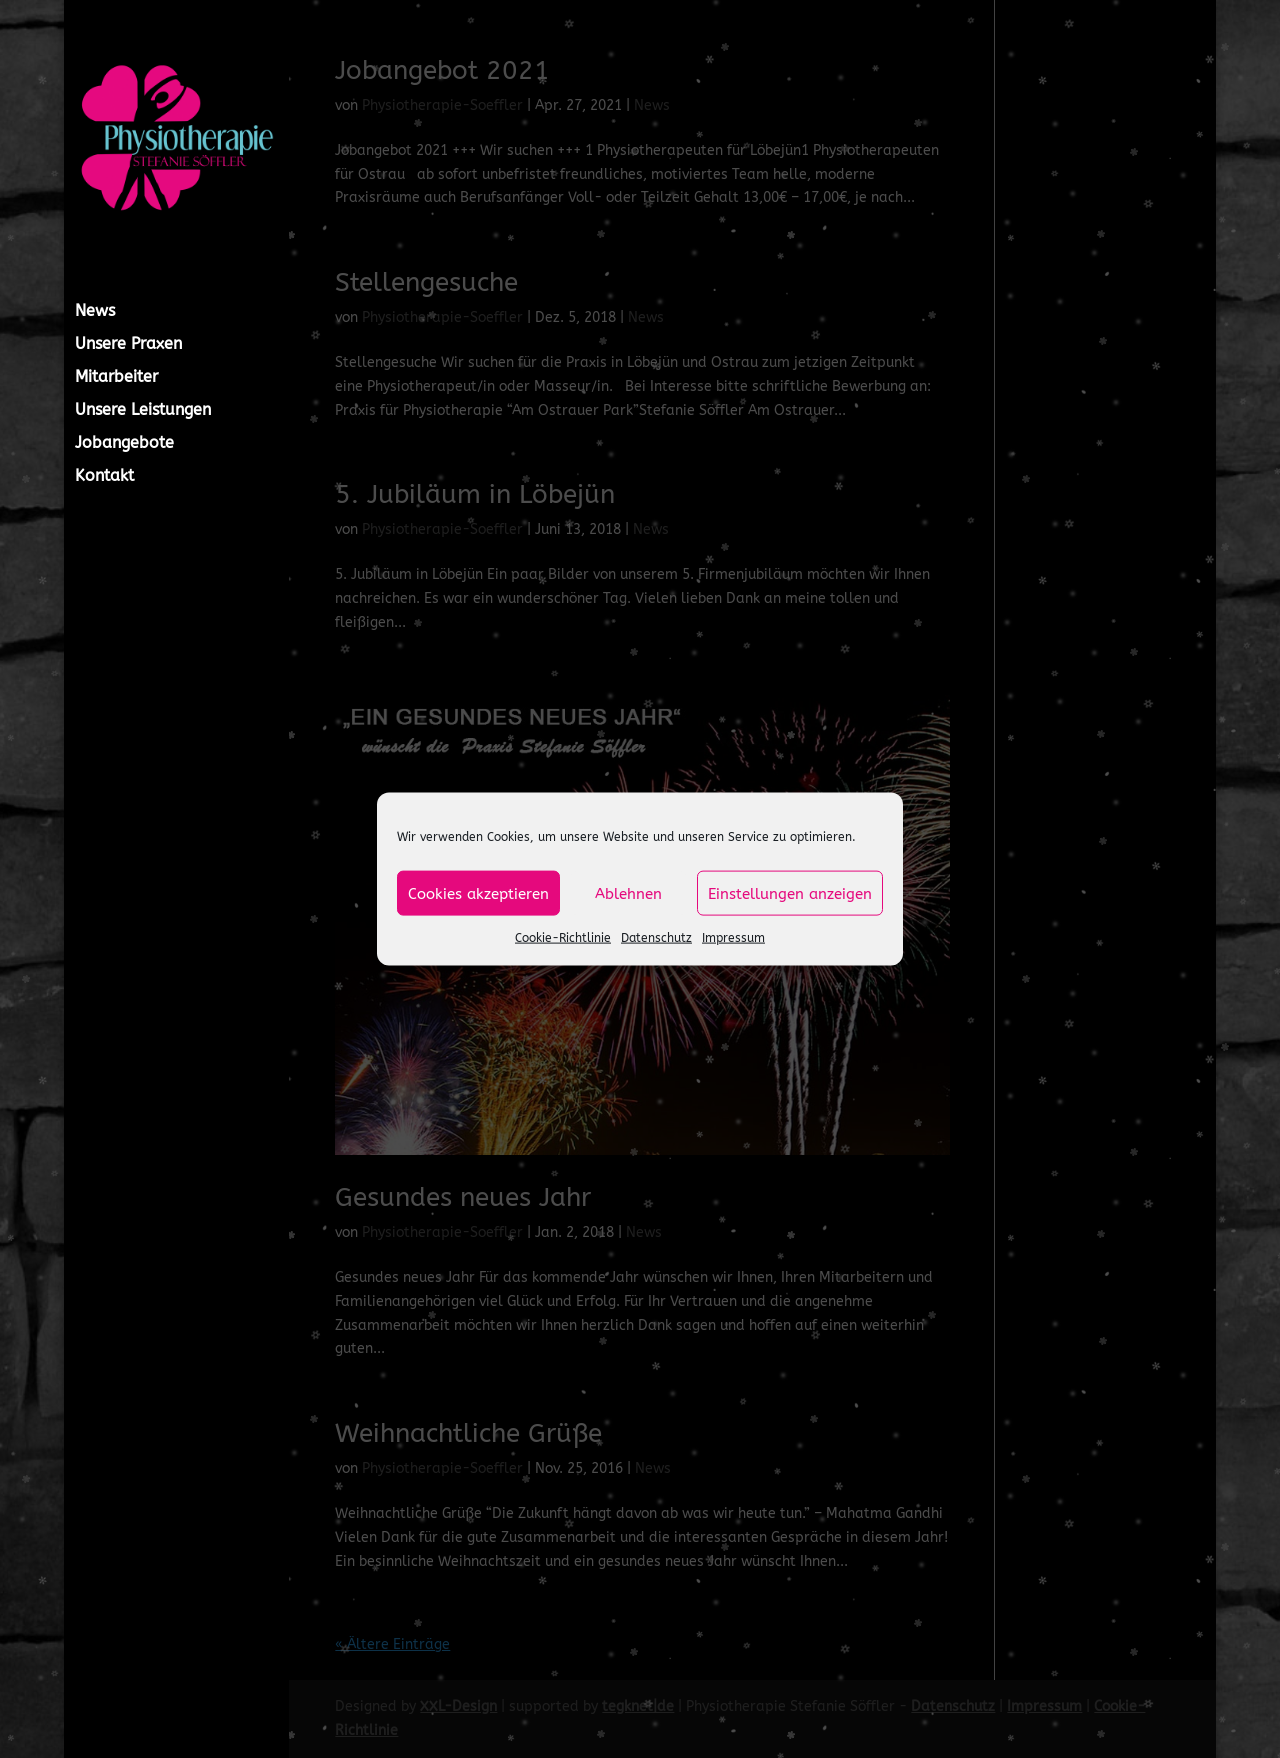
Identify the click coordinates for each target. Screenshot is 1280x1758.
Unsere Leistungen (143, 411)
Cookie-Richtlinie (563, 938)
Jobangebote (124, 444)
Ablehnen (628, 893)
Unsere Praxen (128, 345)
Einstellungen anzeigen (790, 893)
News (95, 312)
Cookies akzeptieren (478, 893)
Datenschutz (656, 938)
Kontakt (104, 477)
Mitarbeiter (116, 378)
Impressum (733, 938)
